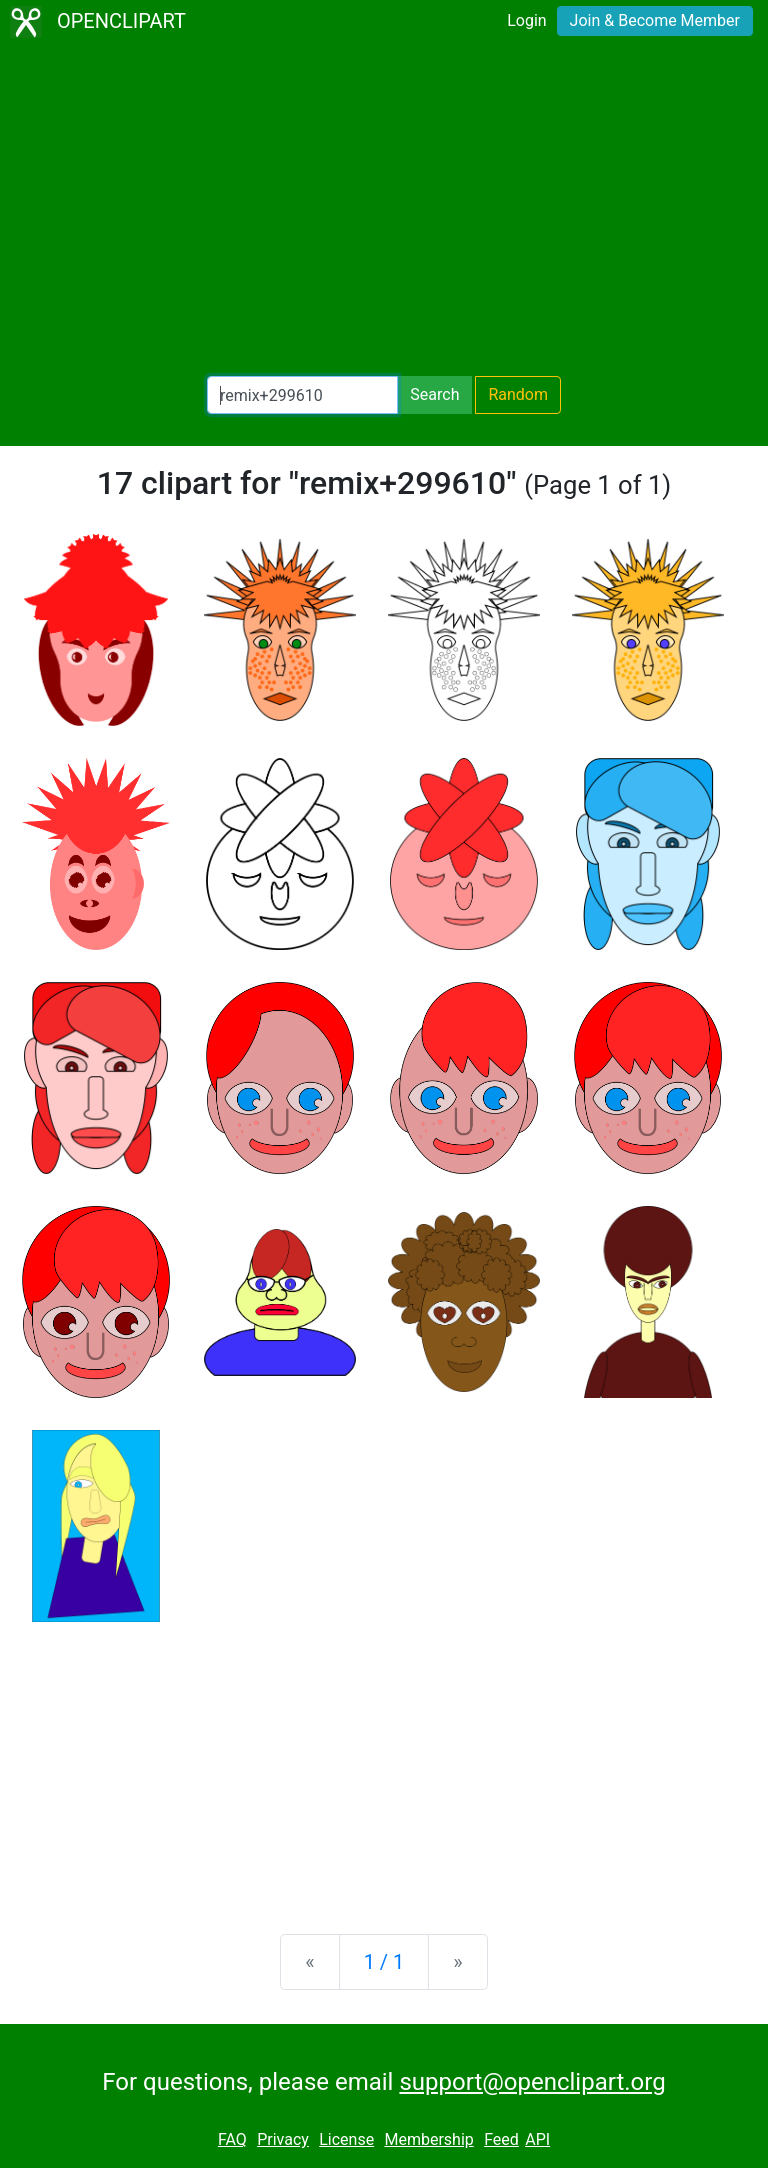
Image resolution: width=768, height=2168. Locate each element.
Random (518, 394)
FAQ (232, 2139)
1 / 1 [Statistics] (384, 1962)
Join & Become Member (655, 20)
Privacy (283, 2139)
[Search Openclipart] (302, 395)
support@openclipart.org (532, 2082)
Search (434, 394)
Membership (428, 2139)
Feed (501, 2139)
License (346, 2139)
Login (526, 20)
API (537, 2139)
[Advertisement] (384, 210)
